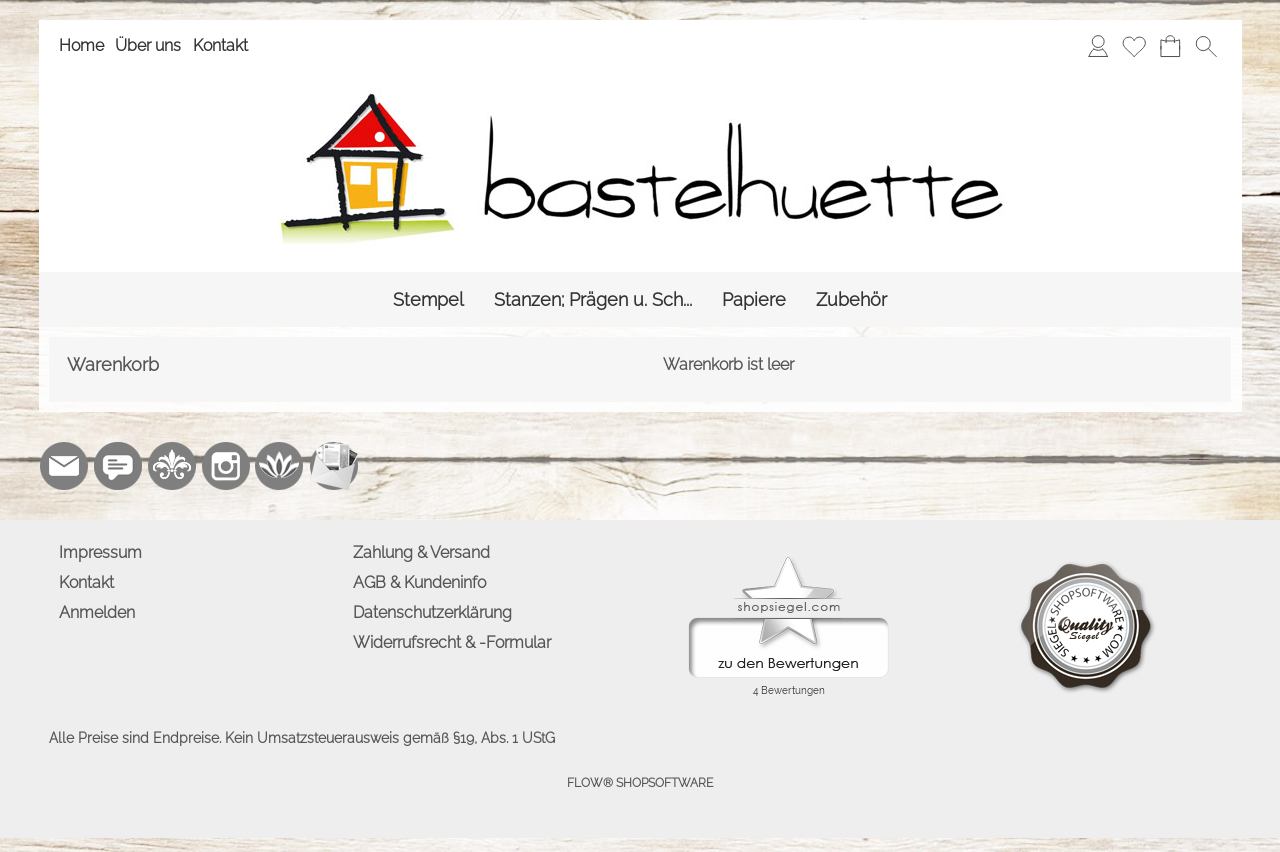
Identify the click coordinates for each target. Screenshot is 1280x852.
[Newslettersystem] (334, 466)
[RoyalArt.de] (172, 466)
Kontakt (220, 45)
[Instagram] (226, 466)
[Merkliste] (1134, 46)
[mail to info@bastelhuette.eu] (64, 466)
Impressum (100, 552)
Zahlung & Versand (421, 552)
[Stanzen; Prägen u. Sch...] (593, 299)
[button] (1206, 46)
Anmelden (97, 612)
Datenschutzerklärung (432, 612)
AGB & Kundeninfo (419, 582)
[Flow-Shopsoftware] (280, 466)
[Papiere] (754, 299)
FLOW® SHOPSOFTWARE (640, 783)
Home (81, 45)
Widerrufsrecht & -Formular (452, 642)
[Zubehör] (851, 299)
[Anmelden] (1098, 46)
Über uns (148, 45)
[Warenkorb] (1170, 46)
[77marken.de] (118, 466)
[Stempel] (428, 299)
